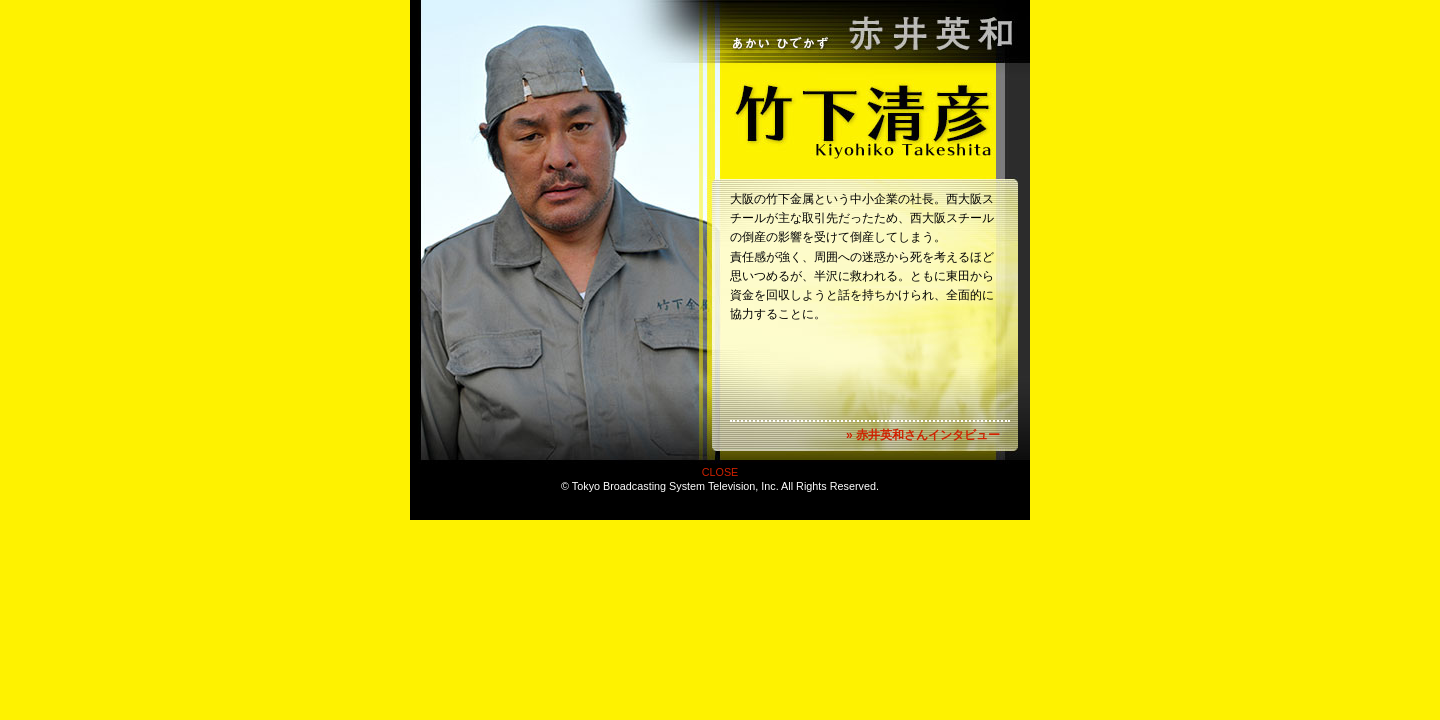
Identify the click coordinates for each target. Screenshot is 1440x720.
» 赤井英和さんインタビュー (923, 435)
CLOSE (720, 472)
